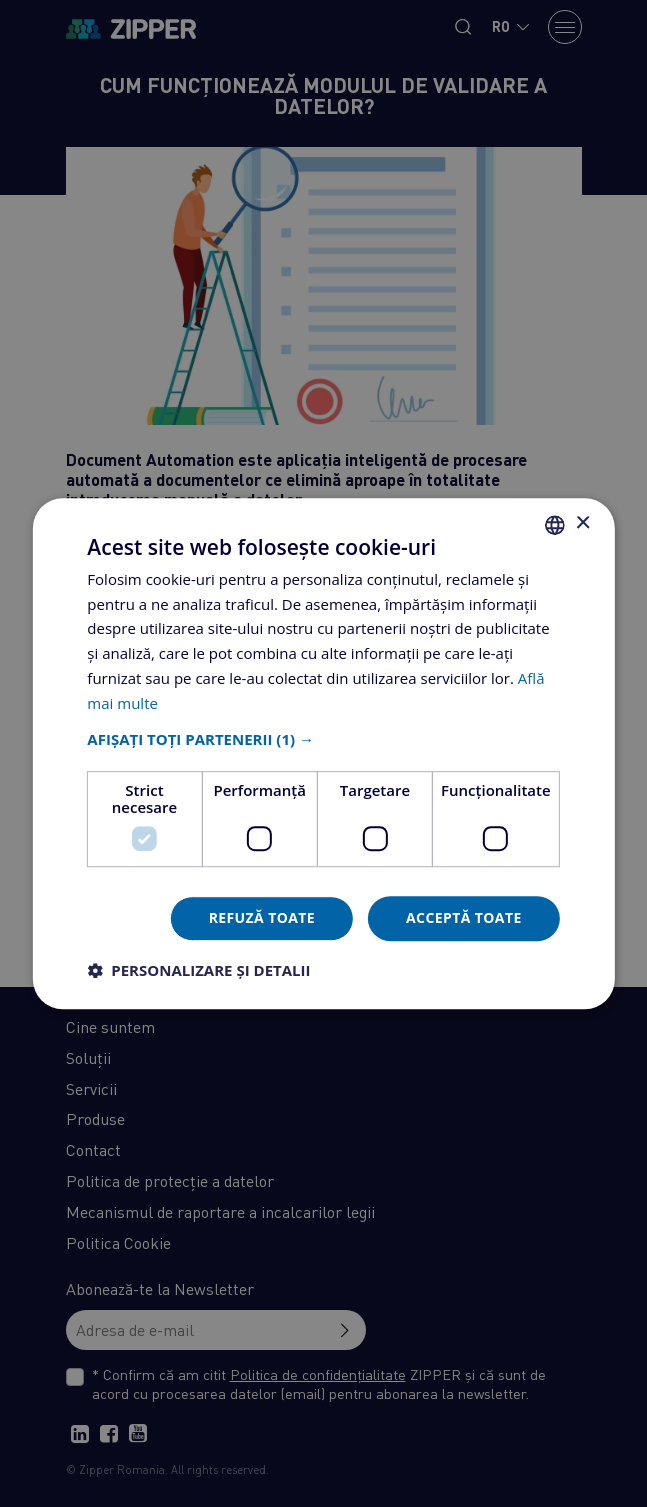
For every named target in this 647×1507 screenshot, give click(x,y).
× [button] (582, 523)
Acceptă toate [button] (464, 918)
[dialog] (323, 753)
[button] (323, 740)
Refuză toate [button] (262, 918)
